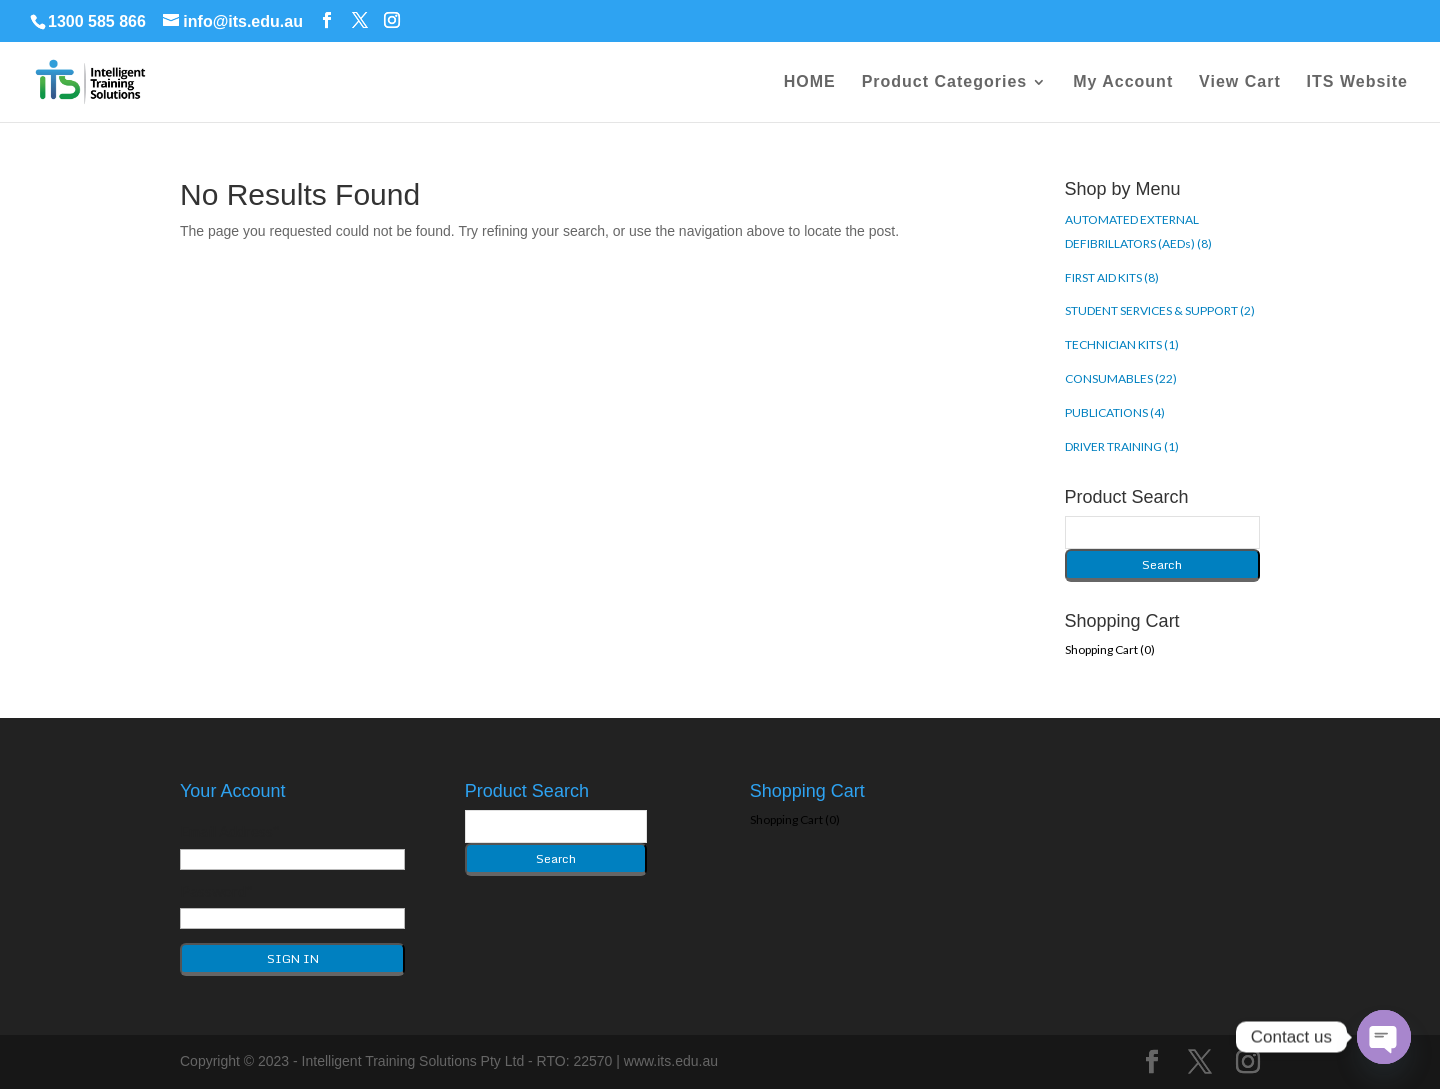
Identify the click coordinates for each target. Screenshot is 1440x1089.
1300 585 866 (97, 21)
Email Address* (230, 831)
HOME (810, 82)
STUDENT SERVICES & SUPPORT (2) (1160, 310)
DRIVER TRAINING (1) (1122, 446)
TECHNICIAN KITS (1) (1122, 344)
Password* (216, 891)
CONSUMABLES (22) (1121, 378)
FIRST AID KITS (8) (1112, 277)
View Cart (1240, 82)
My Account (1123, 82)
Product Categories (945, 82)
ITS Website (1357, 82)
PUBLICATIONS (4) (1115, 412)
